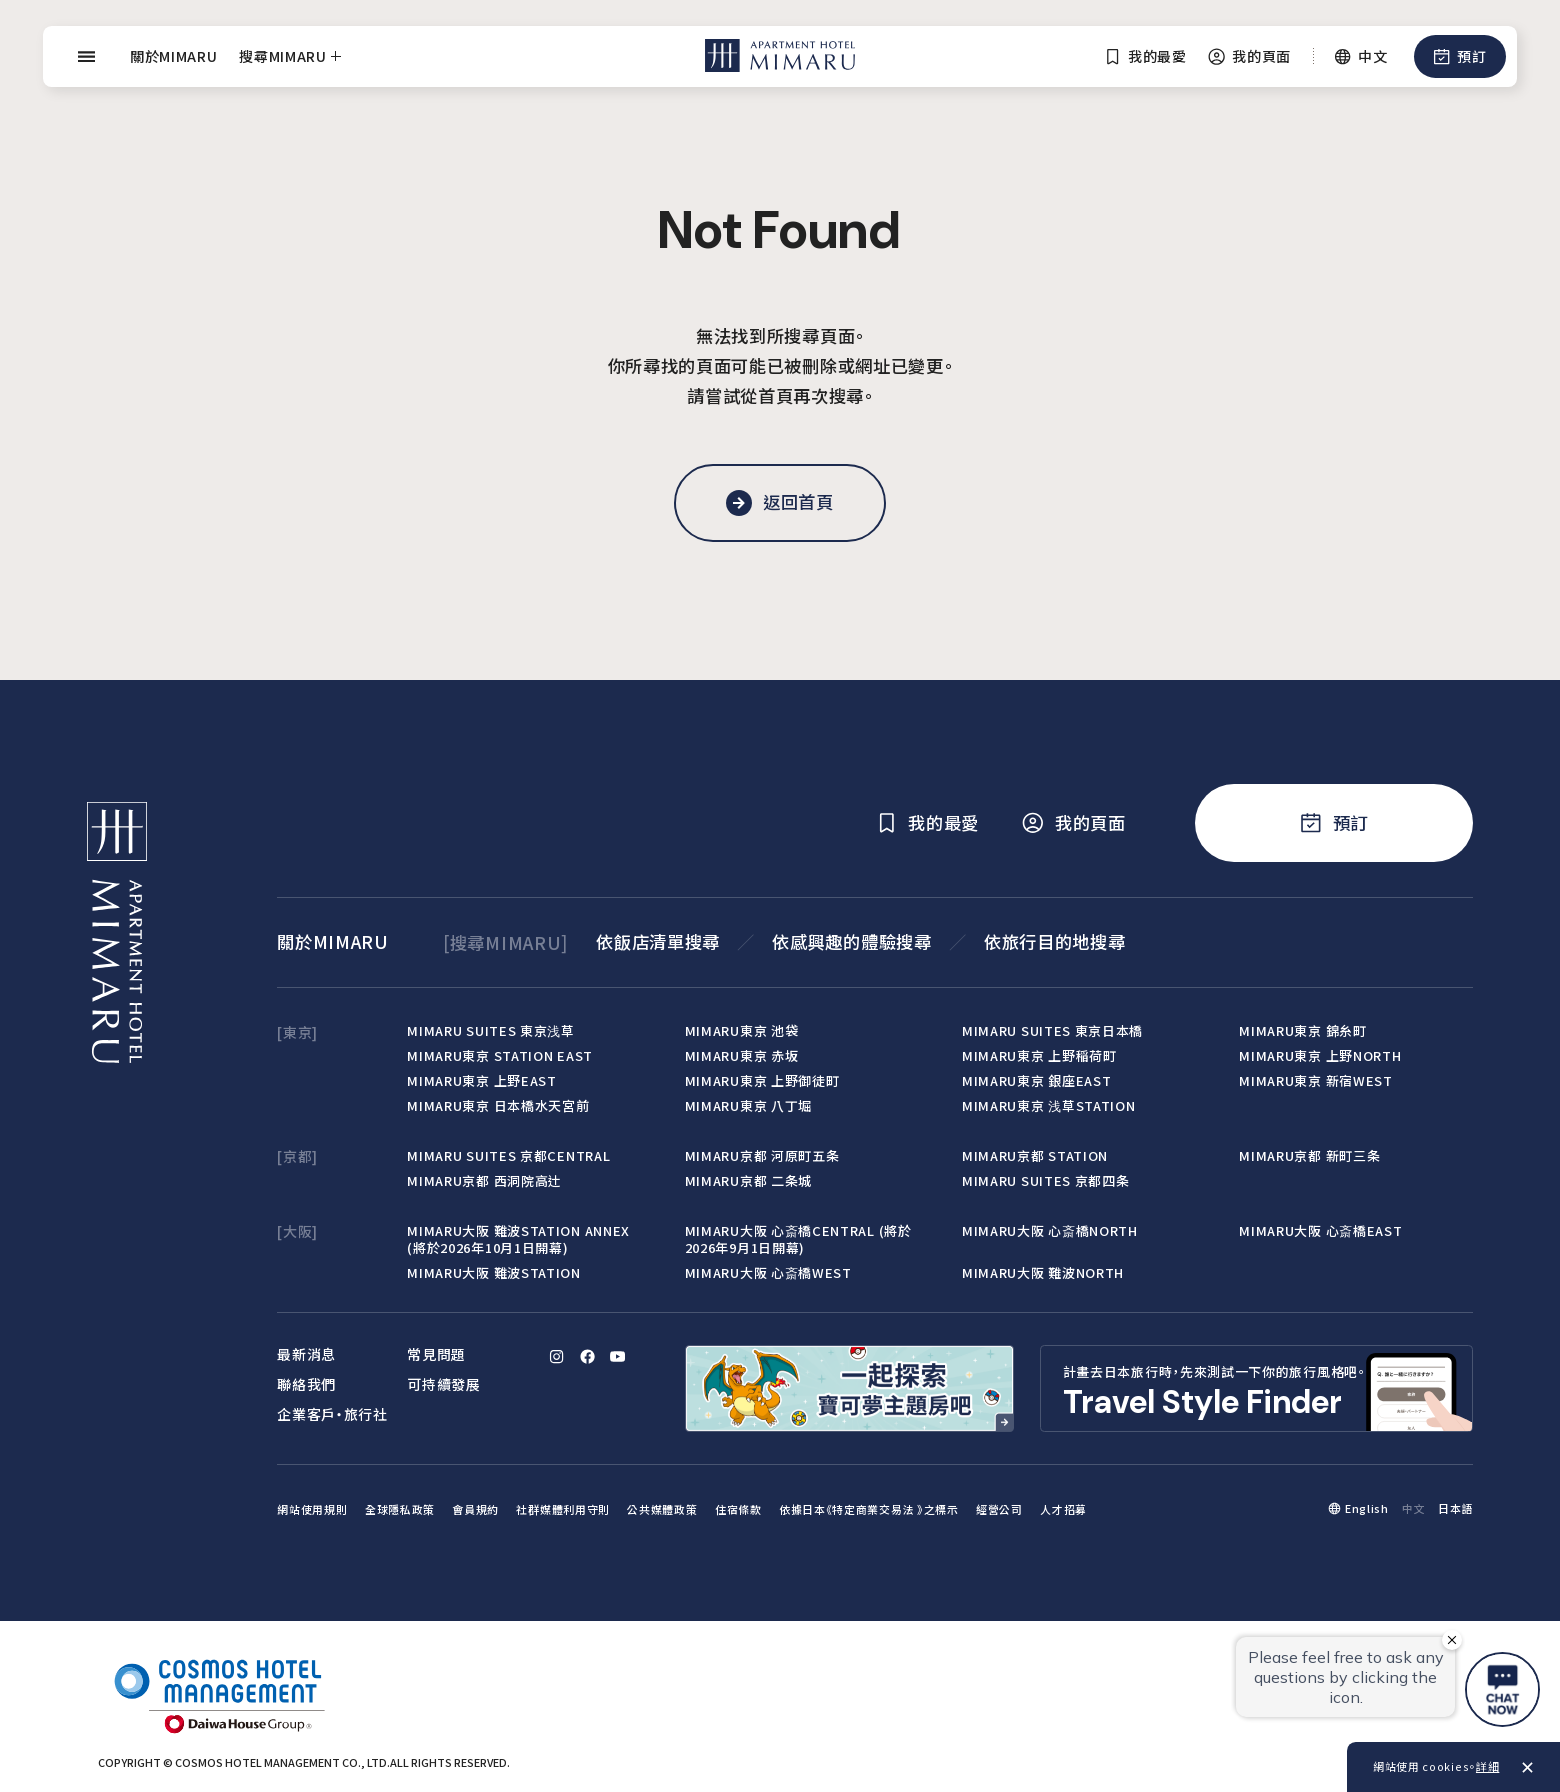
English (1367, 1508)
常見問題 (436, 1354)
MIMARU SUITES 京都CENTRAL (508, 1155)
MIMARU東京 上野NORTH (1320, 1055)
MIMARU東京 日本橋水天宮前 (498, 1105)
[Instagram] (557, 1356)
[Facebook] (587, 1356)
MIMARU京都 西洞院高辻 (484, 1180)
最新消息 (306, 1354)
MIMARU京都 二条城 (748, 1180)
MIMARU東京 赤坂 (742, 1055)
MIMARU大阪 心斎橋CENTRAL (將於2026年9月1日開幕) (798, 1239)
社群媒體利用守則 (563, 1509)
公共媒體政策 (662, 1509)
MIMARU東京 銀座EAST (1036, 1080)
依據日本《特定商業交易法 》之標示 (869, 1509)
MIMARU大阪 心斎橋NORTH (1050, 1230)
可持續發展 (443, 1384)
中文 (1413, 1508)
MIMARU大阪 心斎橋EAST (1320, 1230)
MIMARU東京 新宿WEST (1315, 1080)
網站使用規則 (312, 1509)
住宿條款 (738, 1509)
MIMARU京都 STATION (1035, 1155)
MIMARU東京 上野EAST (481, 1080)
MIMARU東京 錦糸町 (1302, 1030)
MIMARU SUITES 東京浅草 (490, 1030)
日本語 (1455, 1508)
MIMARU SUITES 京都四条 (1045, 1180)
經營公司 (999, 1509)
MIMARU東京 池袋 (742, 1030)
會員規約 (475, 1509)
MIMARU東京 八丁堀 (748, 1105)
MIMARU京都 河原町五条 (762, 1155)
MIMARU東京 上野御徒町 (762, 1080)
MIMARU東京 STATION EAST (500, 1055)
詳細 (1487, 1766)
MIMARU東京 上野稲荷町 (1039, 1055)
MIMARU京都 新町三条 (1309, 1155)
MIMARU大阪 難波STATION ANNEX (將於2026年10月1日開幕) (518, 1239)
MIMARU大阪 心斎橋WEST (768, 1272)
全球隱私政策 (400, 1509)
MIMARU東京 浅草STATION (1048, 1105)
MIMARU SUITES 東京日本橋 (1052, 1030)
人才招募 (1063, 1509)
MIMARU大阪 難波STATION (493, 1272)
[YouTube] (618, 1356)
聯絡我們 (306, 1384)
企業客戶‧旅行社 (332, 1414)
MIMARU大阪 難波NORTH (1043, 1272)
